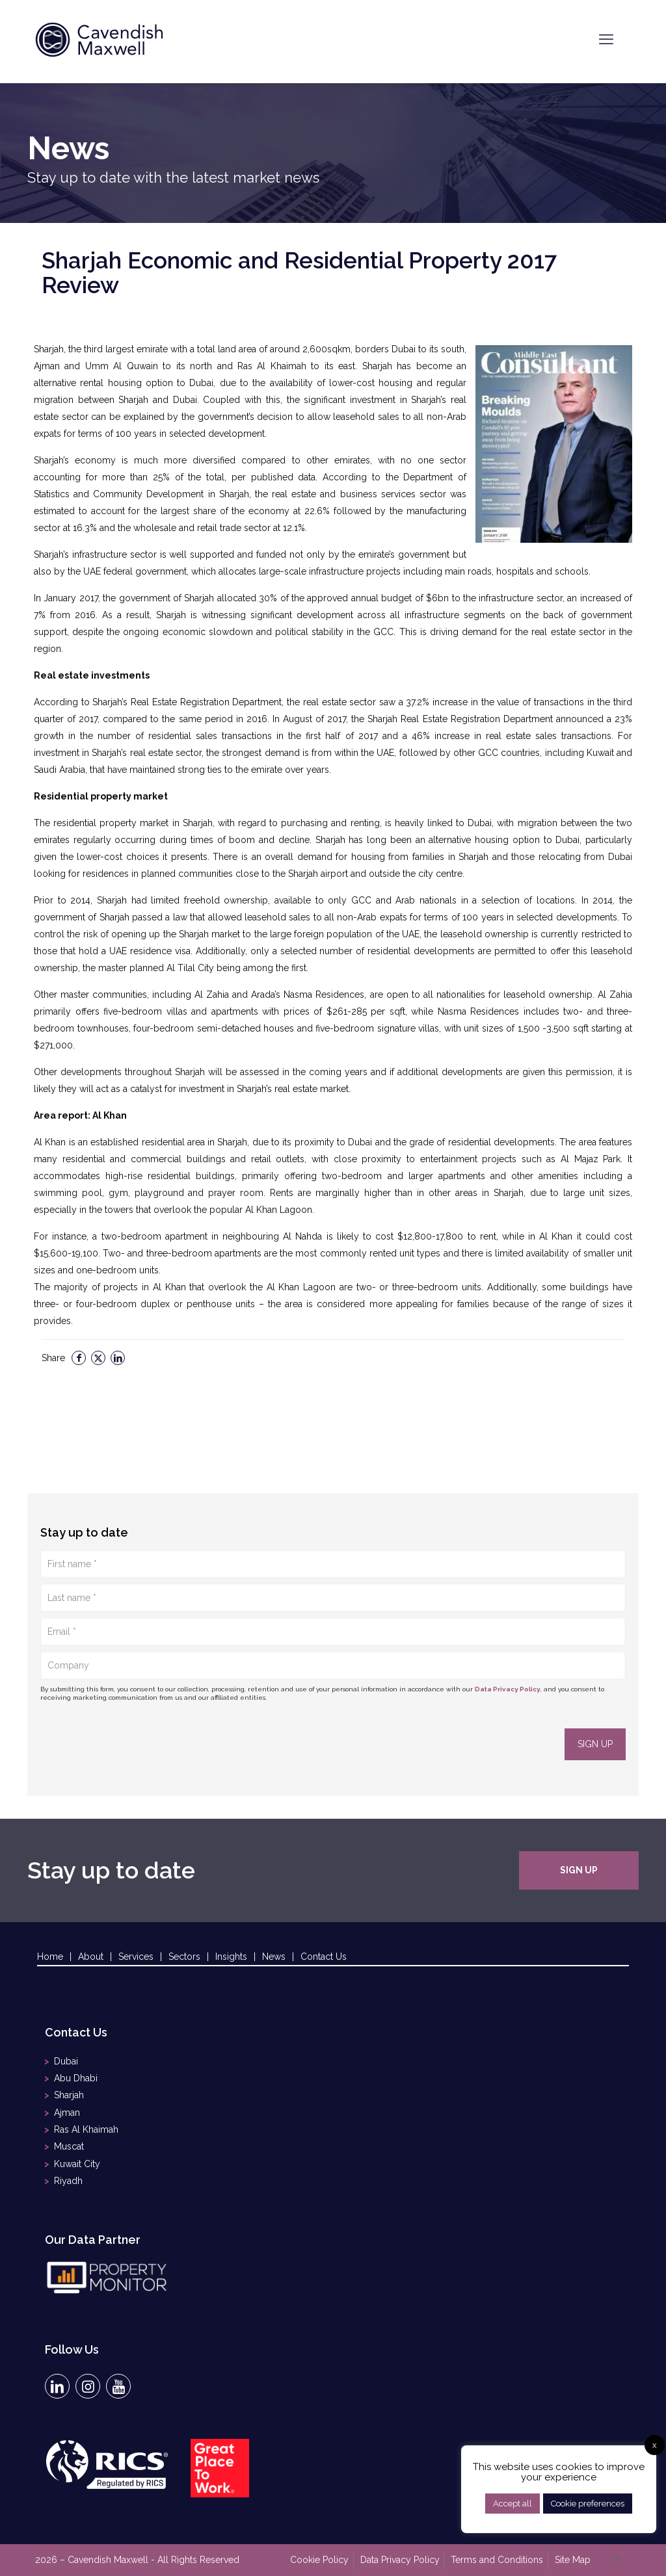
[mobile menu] (606, 39)
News (274, 1956)
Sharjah (69, 2095)
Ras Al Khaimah (86, 2129)
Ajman (67, 2112)
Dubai (66, 2062)
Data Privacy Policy (507, 1689)
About (90, 1956)
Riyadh (68, 2180)
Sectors (184, 1956)
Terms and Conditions (497, 2558)
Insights (231, 1956)
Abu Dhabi (76, 2079)
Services (135, 1956)
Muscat (69, 2146)
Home (50, 1956)
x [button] (654, 2445)
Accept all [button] (512, 2503)
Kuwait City (77, 2163)
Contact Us (323, 1956)
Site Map (573, 2558)
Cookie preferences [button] (587, 2503)
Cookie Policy (320, 2558)
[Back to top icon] (617, 2557)
